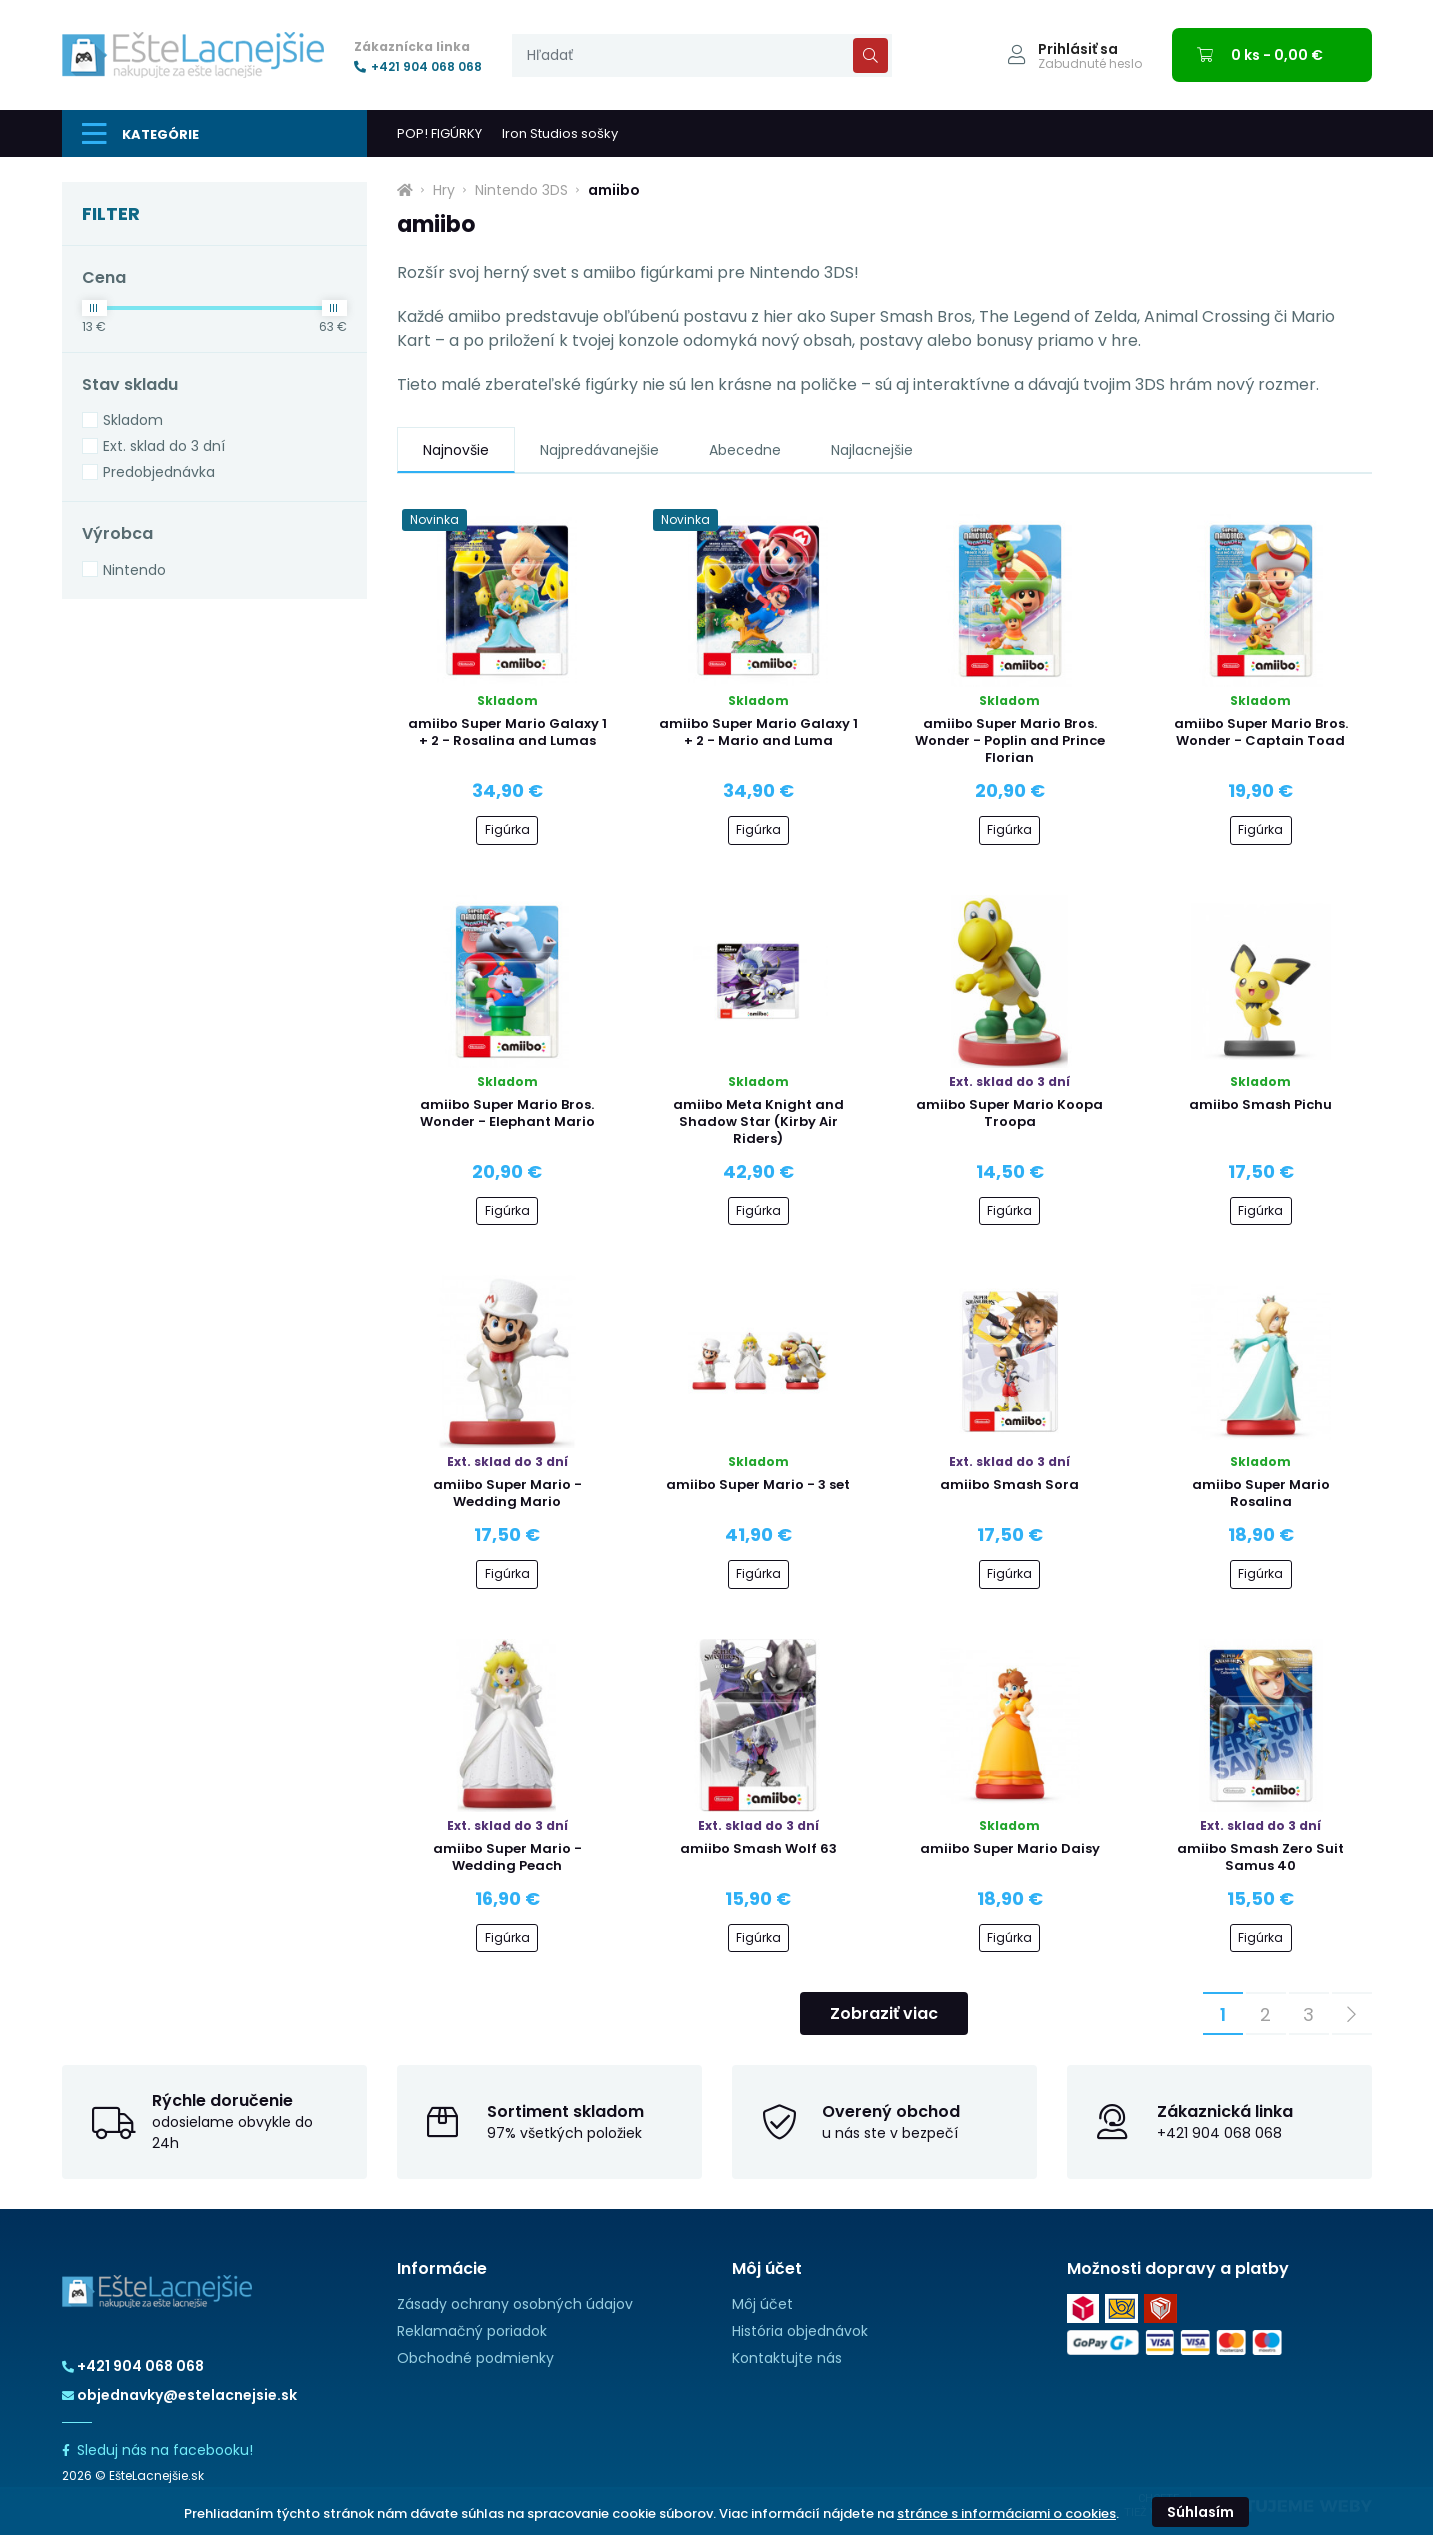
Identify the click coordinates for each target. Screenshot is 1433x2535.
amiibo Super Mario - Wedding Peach (507, 1857)
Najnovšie (456, 450)
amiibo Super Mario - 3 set (758, 1484)
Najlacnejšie (872, 450)
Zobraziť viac (884, 2013)
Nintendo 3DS (521, 190)
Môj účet (762, 2304)
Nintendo (134, 570)
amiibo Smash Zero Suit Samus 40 (1260, 1857)
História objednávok (800, 2331)
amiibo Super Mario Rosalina (1261, 1493)
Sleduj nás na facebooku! (157, 2450)
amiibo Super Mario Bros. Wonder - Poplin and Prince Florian (1010, 740)
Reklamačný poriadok (472, 2331)
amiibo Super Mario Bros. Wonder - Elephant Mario (507, 1113)
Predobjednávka (159, 472)
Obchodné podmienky (475, 2358)
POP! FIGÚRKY (439, 133)
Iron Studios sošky (560, 133)
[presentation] (702, 55)
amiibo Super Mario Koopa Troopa (1009, 1113)
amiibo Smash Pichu (1260, 1104)
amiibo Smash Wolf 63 (758, 1848)
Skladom (133, 420)
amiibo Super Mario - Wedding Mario (507, 1493)
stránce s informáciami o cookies (1006, 2513)
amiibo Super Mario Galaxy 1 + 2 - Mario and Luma (758, 732)
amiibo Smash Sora (1009, 1484)
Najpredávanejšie (599, 450)
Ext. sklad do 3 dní (164, 446)
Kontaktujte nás (787, 2358)
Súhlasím (1200, 2512)
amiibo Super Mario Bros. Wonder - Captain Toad (1261, 732)
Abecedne (745, 450)
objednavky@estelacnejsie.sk (179, 2395)
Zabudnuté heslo (1090, 64)
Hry (444, 190)
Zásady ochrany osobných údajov (515, 2304)
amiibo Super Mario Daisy (1010, 1848)
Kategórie (140, 134)
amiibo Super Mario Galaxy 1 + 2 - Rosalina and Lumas (507, 732)
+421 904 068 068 (418, 67)
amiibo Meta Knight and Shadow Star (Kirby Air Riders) (758, 1121)
